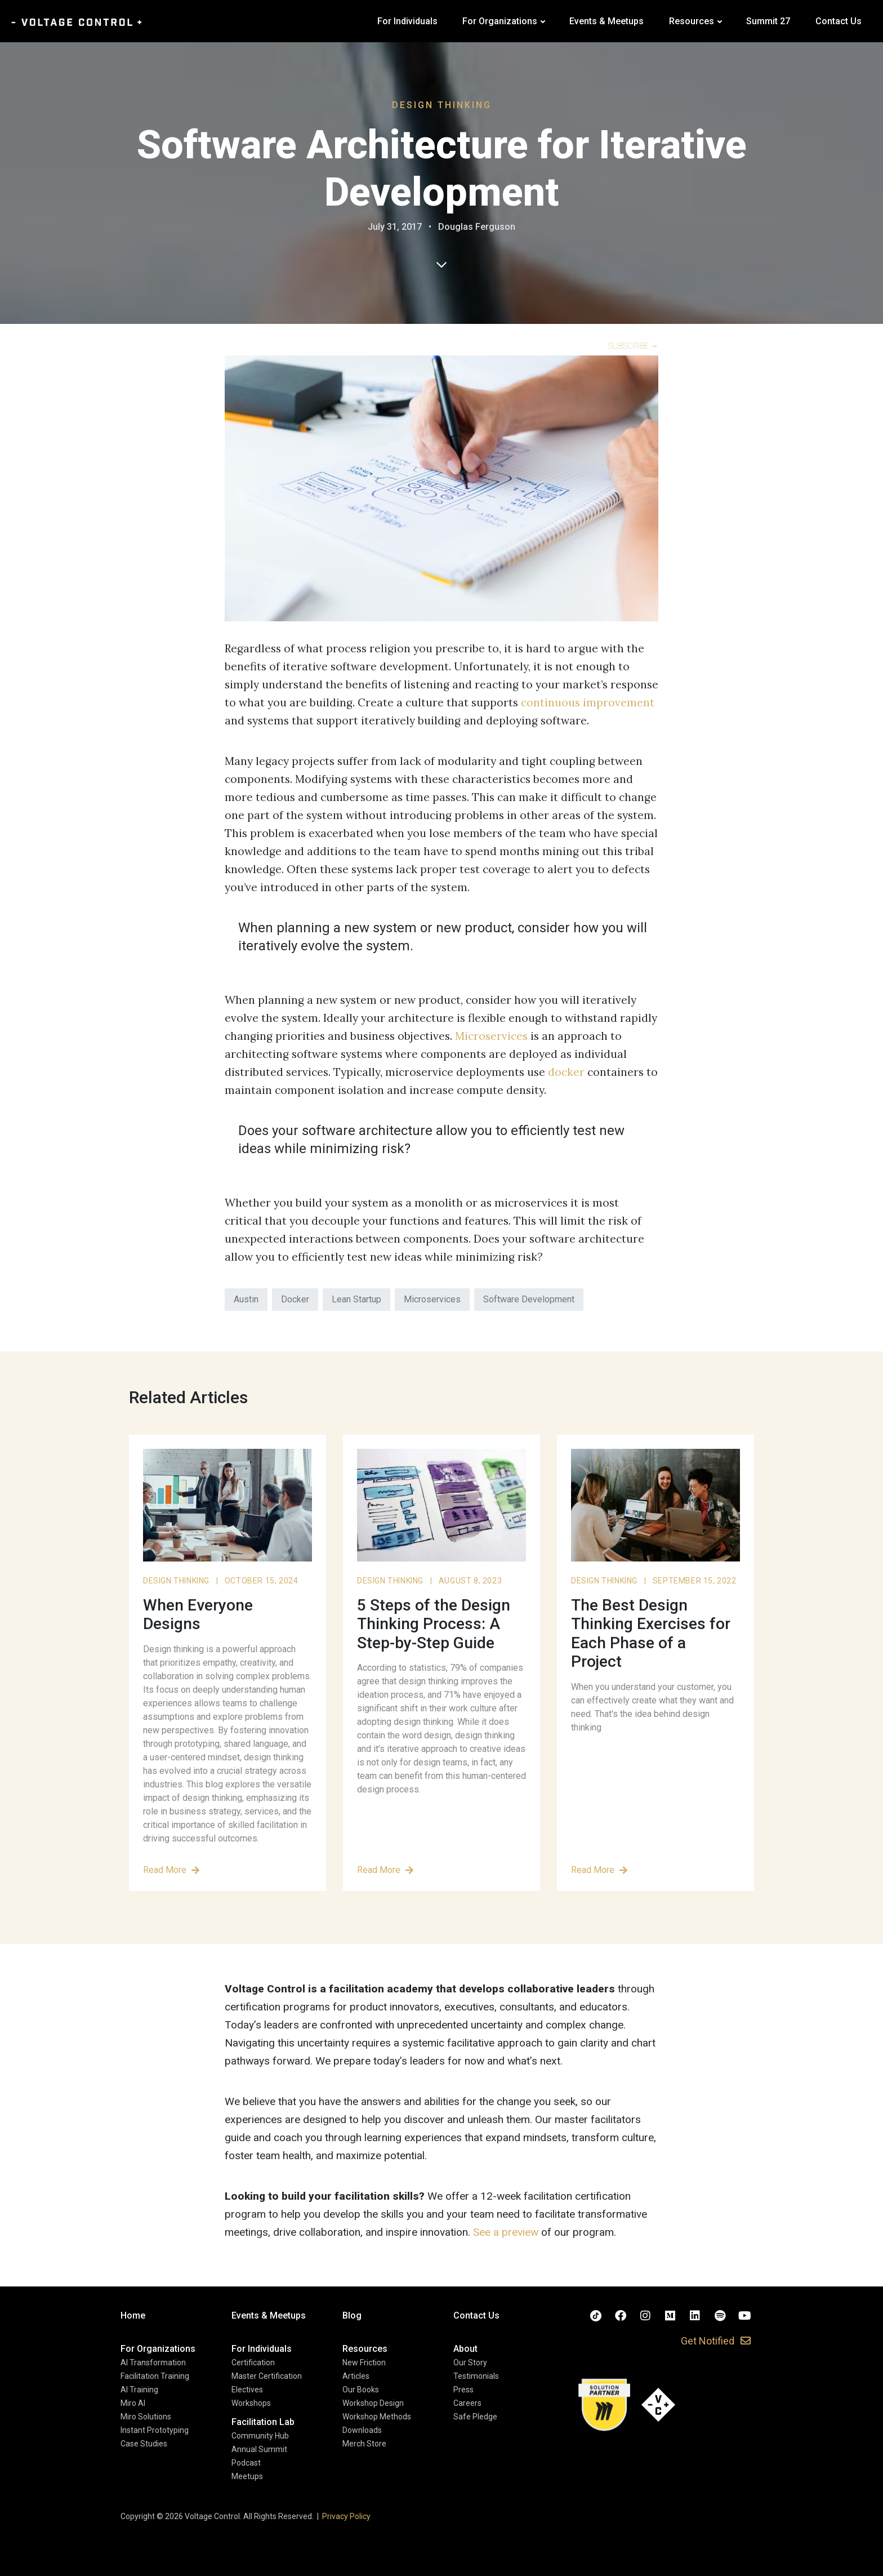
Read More (171, 1870)
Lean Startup (356, 1299)
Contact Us (838, 21)
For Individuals (407, 21)
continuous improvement (587, 702)
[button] (158, 2349)
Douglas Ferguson (476, 226)
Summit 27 (768, 21)
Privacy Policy (346, 2516)
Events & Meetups (606, 21)
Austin (246, 1299)
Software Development (528, 1299)
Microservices (491, 1036)
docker (566, 1072)
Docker (295, 1299)
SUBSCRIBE (633, 346)
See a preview (505, 2232)
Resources (691, 21)
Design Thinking (442, 105)
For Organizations (499, 21)
